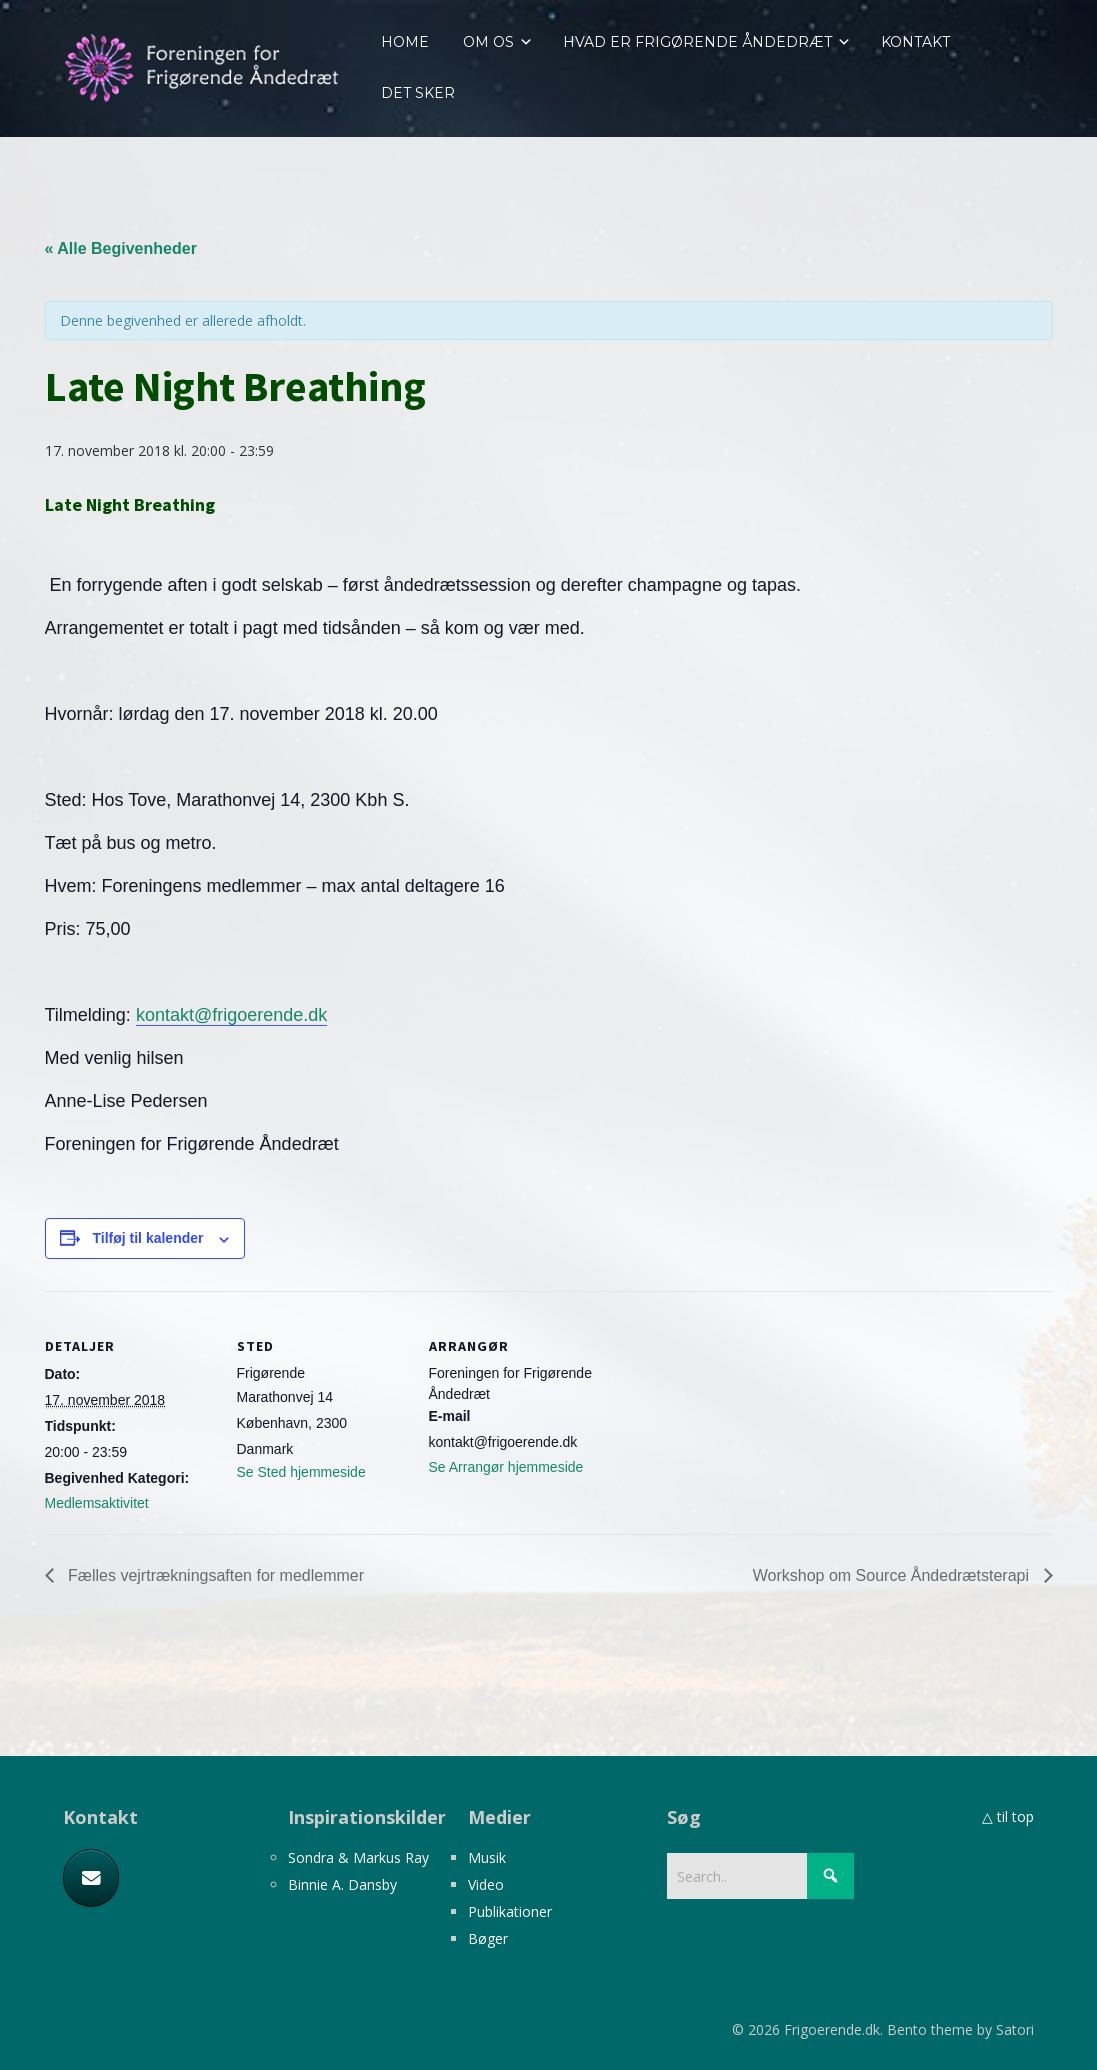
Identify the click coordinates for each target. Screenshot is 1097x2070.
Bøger (488, 1938)
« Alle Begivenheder (121, 248)
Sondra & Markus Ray (358, 1857)
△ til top (1008, 1816)
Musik (487, 1857)
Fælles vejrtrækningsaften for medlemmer (214, 1575)
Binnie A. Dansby (342, 1884)
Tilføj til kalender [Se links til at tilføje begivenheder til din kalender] (148, 1238)
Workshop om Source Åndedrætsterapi (893, 1575)
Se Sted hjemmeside (301, 1472)
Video (486, 1884)
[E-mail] (91, 1878)
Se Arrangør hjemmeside (506, 1467)
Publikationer (510, 1911)
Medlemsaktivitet (97, 1503)
